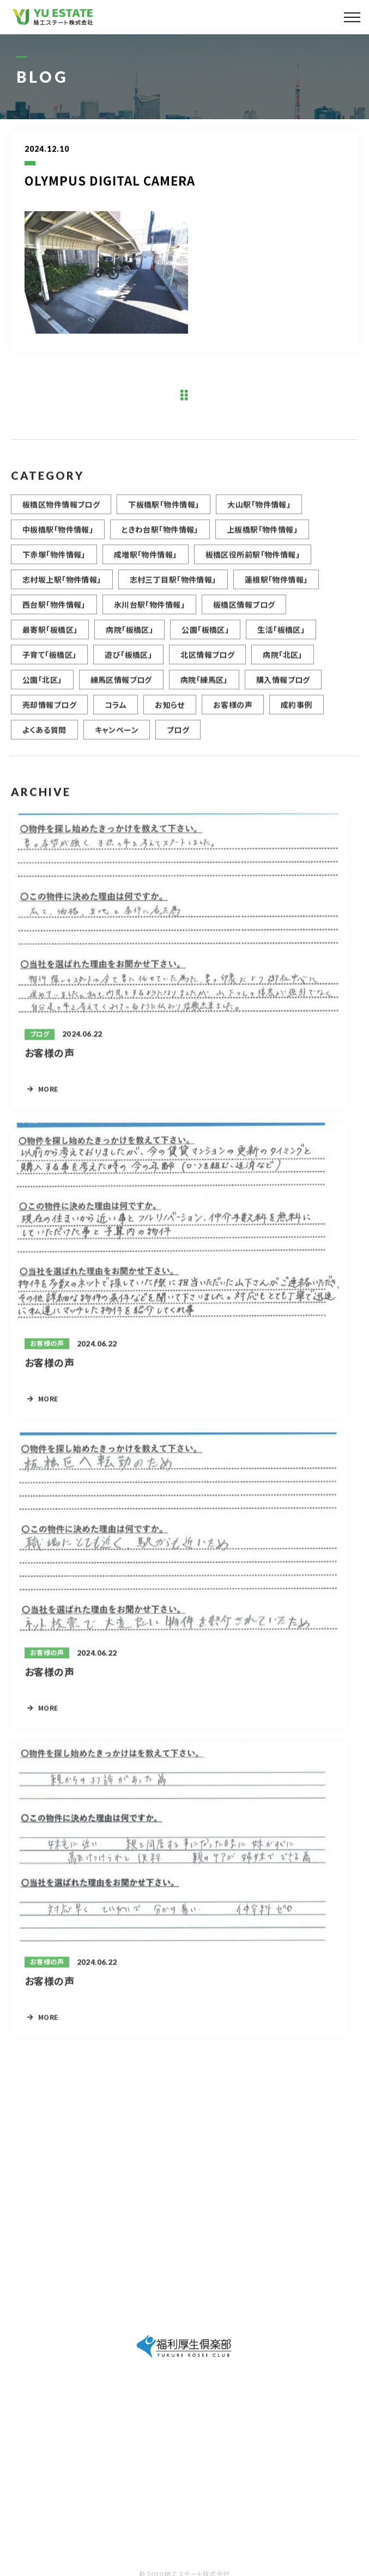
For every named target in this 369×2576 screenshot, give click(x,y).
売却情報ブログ (49, 712)
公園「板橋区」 (205, 637)
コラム (115, 712)
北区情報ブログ (207, 662)
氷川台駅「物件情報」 (149, 612)
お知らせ (170, 712)
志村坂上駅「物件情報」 (61, 587)
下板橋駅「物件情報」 (163, 512)
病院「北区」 (283, 662)
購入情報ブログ (283, 687)
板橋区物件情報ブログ (61, 512)
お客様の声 (232, 712)
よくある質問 (44, 737)
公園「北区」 (42, 687)
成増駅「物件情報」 (145, 562)
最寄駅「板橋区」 (49, 637)
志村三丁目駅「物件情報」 (173, 587)
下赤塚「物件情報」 (54, 562)
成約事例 (296, 712)
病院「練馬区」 (204, 687)
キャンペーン (117, 737)
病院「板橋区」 (129, 637)
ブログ (178, 737)
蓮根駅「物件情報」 (276, 587)
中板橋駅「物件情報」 (57, 537)
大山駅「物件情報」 (259, 512)
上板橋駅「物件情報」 (262, 537)
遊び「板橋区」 (128, 662)
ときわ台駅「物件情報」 (160, 537)
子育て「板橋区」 (49, 662)
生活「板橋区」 (281, 637)
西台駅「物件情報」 (54, 612)
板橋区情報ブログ (244, 612)
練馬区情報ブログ (121, 687)
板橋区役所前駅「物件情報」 (252, 562)
